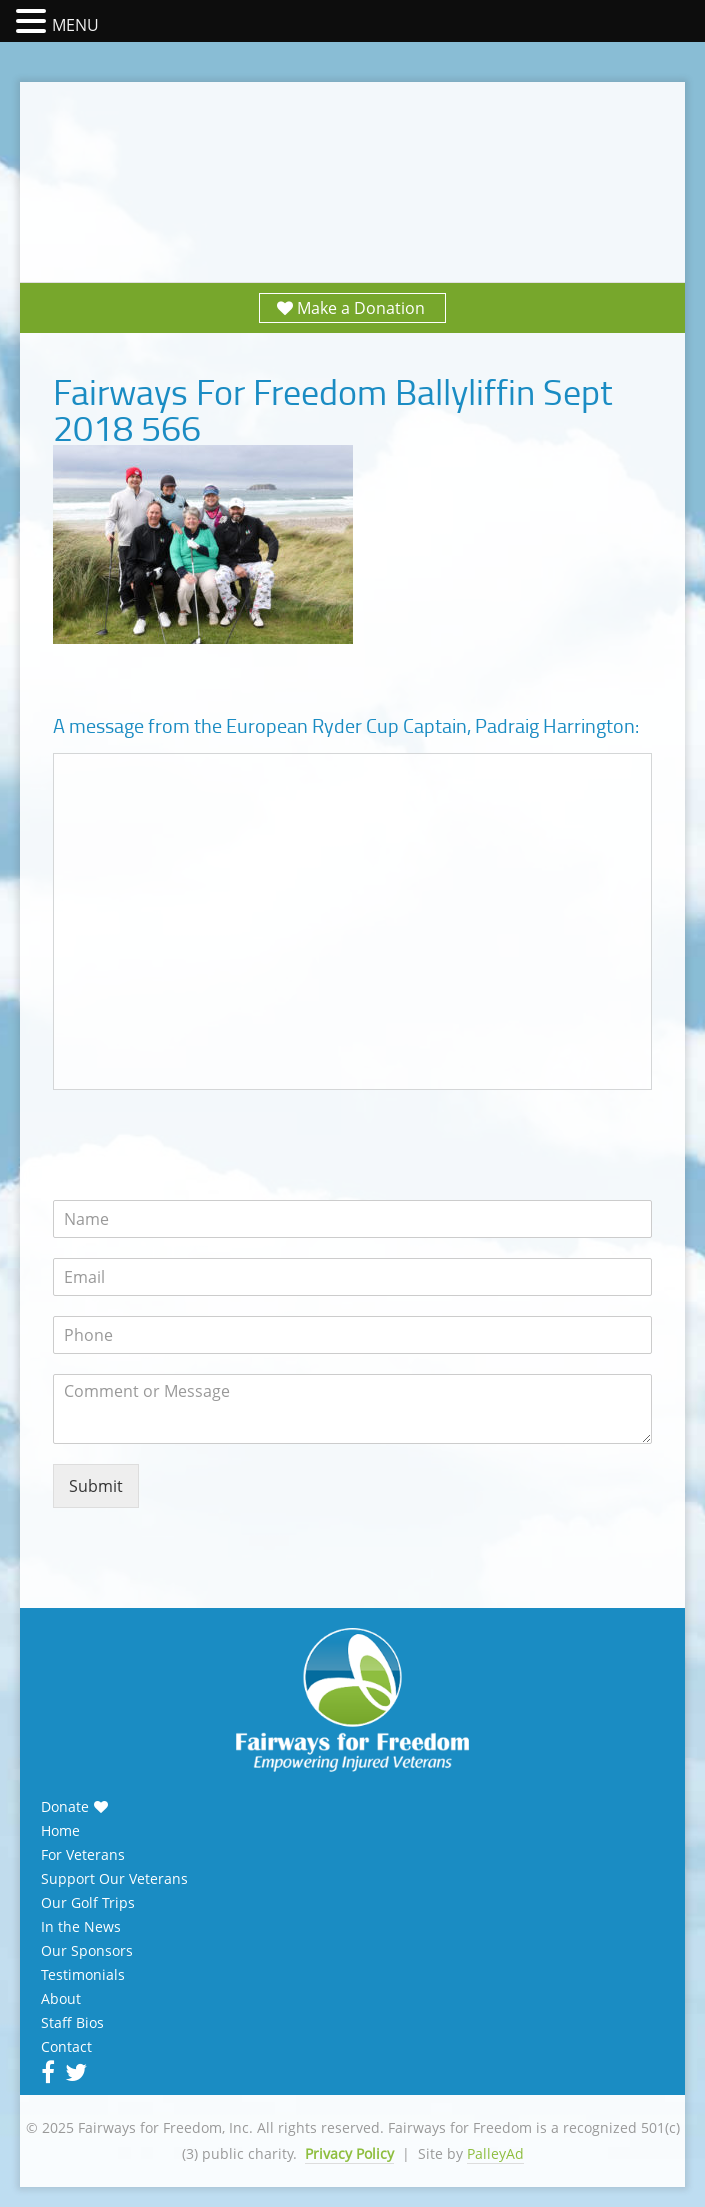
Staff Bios (72, 2023)
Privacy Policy (349, 2153)
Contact (66, 2047)
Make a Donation (361, 308)
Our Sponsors (87, 1951)
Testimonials (83, 1975)
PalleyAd (495, 2153)
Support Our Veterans (114, 1879)
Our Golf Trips (88, 1903)
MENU (75, 25)
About (61, 1999)
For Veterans (83, 1855)
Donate (65, 1807)
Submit (96, 1486)
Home (60, 1831)
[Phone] (352, 1335)
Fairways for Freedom (353, 162)
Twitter (74, 2072)
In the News (81, 1927)
